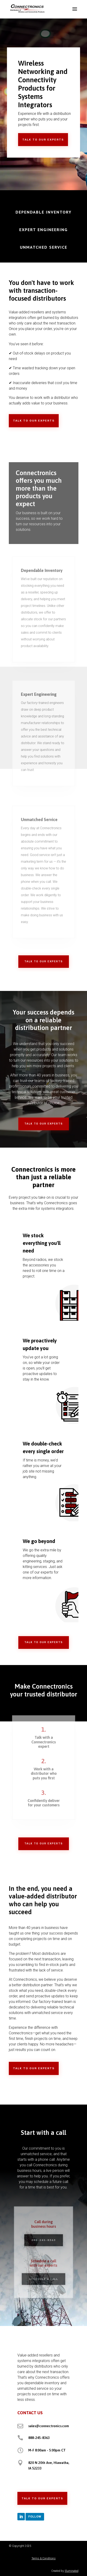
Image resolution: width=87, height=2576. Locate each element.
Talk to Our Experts (43, 139)
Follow (34, 2516)
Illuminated (71, 2571)
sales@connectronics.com (48, 2426)
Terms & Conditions (44, 2558)
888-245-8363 (39, 2438)
